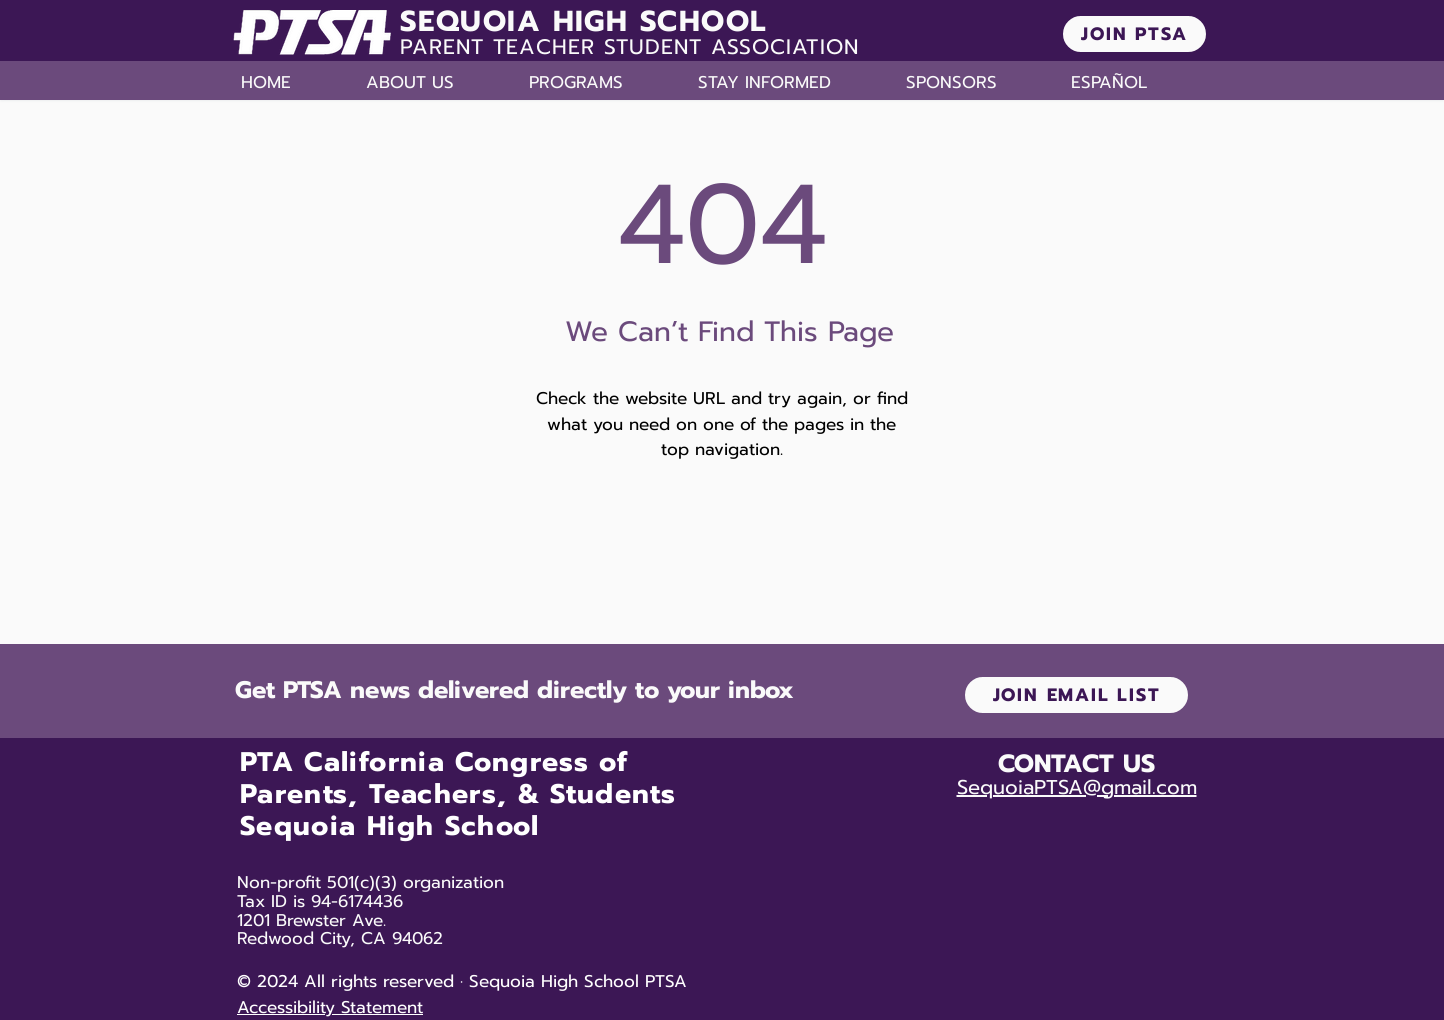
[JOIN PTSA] (1134, 34)
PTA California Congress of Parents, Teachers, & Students (458, 778)
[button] (437, 82)
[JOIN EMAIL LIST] (1076, 695)
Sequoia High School (390, 826)
